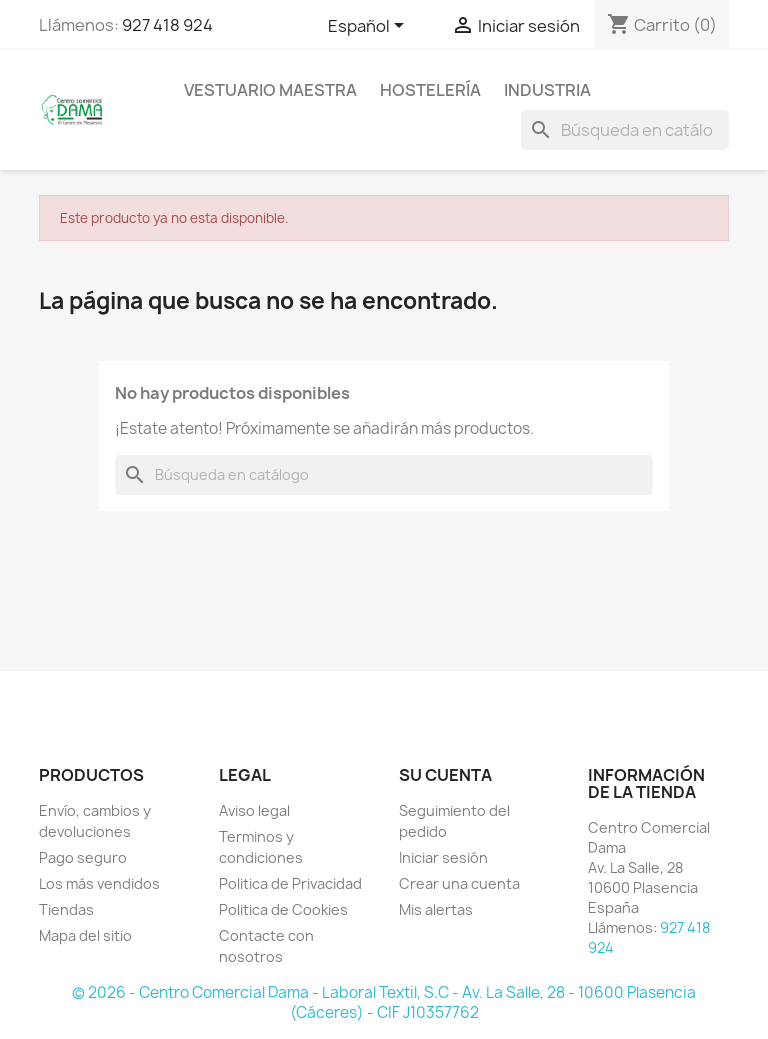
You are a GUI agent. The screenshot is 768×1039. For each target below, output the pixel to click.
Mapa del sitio (85, 935)
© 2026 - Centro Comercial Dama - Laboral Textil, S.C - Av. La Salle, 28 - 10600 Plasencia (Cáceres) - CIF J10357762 (384, 1002)
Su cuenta (445, 775)
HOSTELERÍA (430, 90)
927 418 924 (167, 25)
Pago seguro (83, 857)
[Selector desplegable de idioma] (369, 27)
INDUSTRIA (547, 90)
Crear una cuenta (459, 883)
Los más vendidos (99, 883)
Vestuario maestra (270, 90)
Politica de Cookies (283, 909)
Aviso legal (254, 810)
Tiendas (66, 909)
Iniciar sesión (443, 857)
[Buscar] (625, 130)
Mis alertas (436, 909)
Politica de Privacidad (290, 883)
